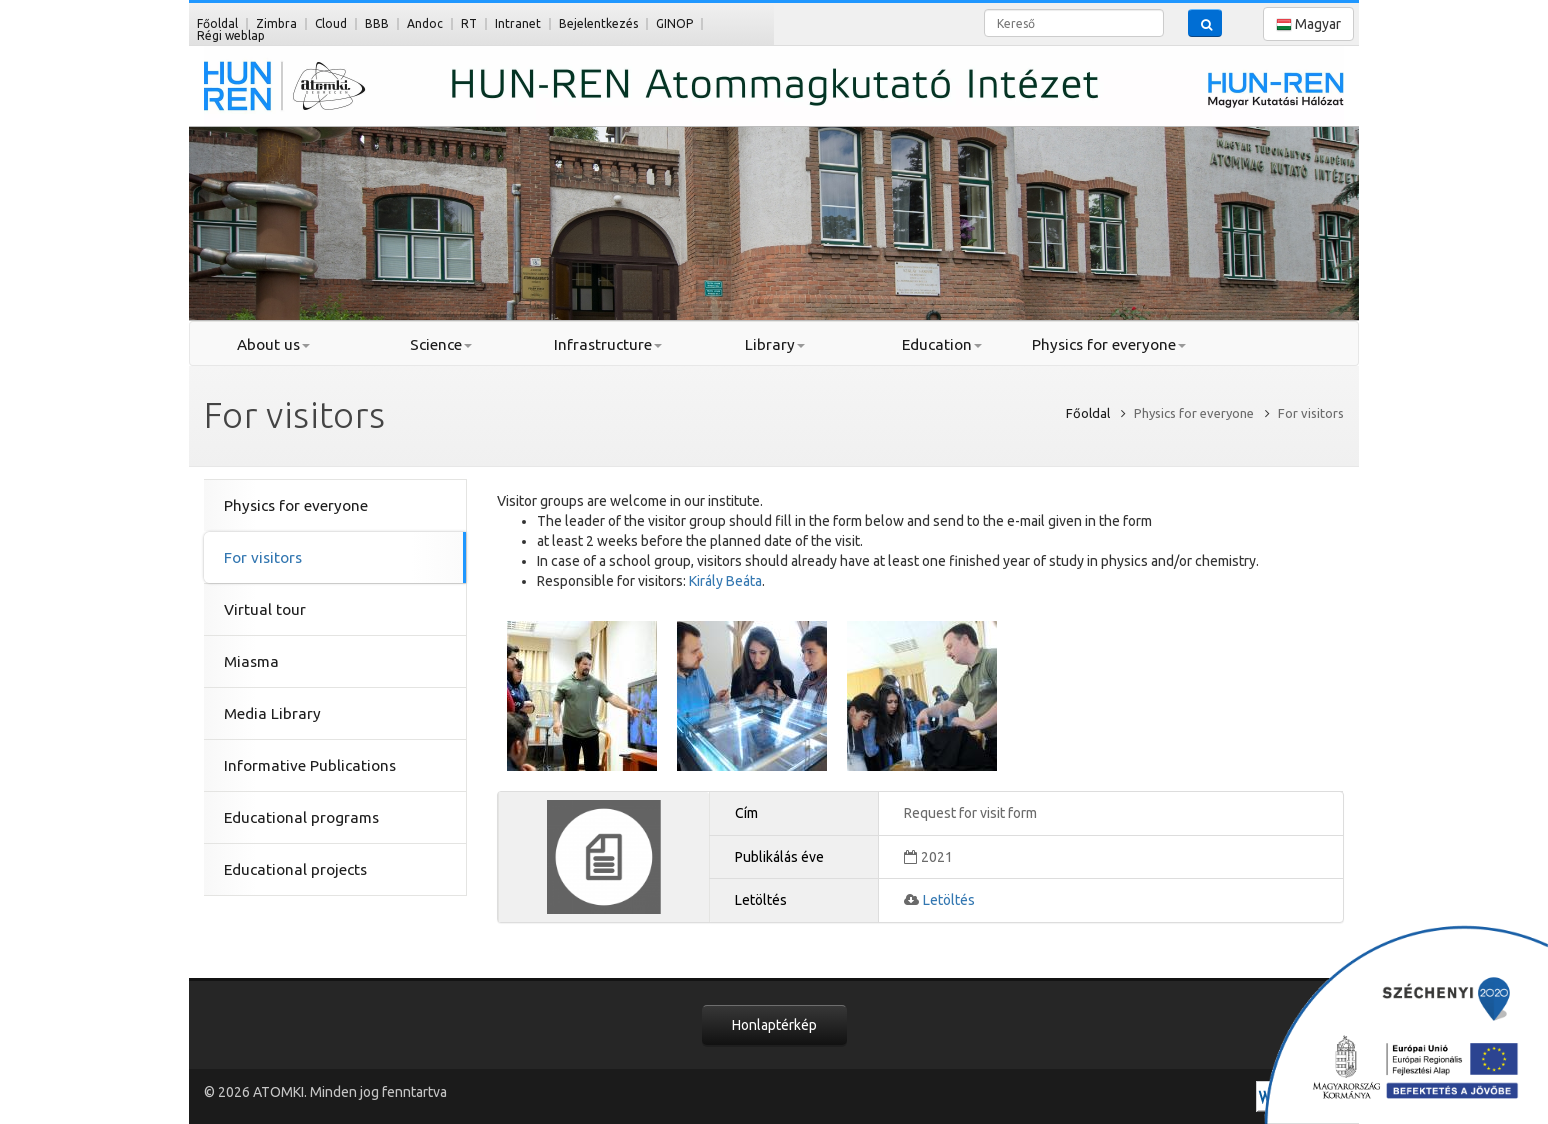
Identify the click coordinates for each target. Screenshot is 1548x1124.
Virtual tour (265, 609)
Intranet (518, 23)
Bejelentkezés (598, 23)
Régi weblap (231, 35)
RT (469, 23)
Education (942, 344)
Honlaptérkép (774, 1025)
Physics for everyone (1109, 344)
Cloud (331, 23)
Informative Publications (310, 765)
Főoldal (217, 23)
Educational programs (301, 817)
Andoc (425, 23)
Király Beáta (725, 581)
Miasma (251, 661)
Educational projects (295, 869)
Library (775, 344)
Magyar (1308, 24)
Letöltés (949, 900)
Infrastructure (608, 344)
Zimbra (276, 23)
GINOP (674, 23)
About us (273, 344)
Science (441, 344)
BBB (377, 23)
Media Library (272, 713)
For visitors (263, 557)
